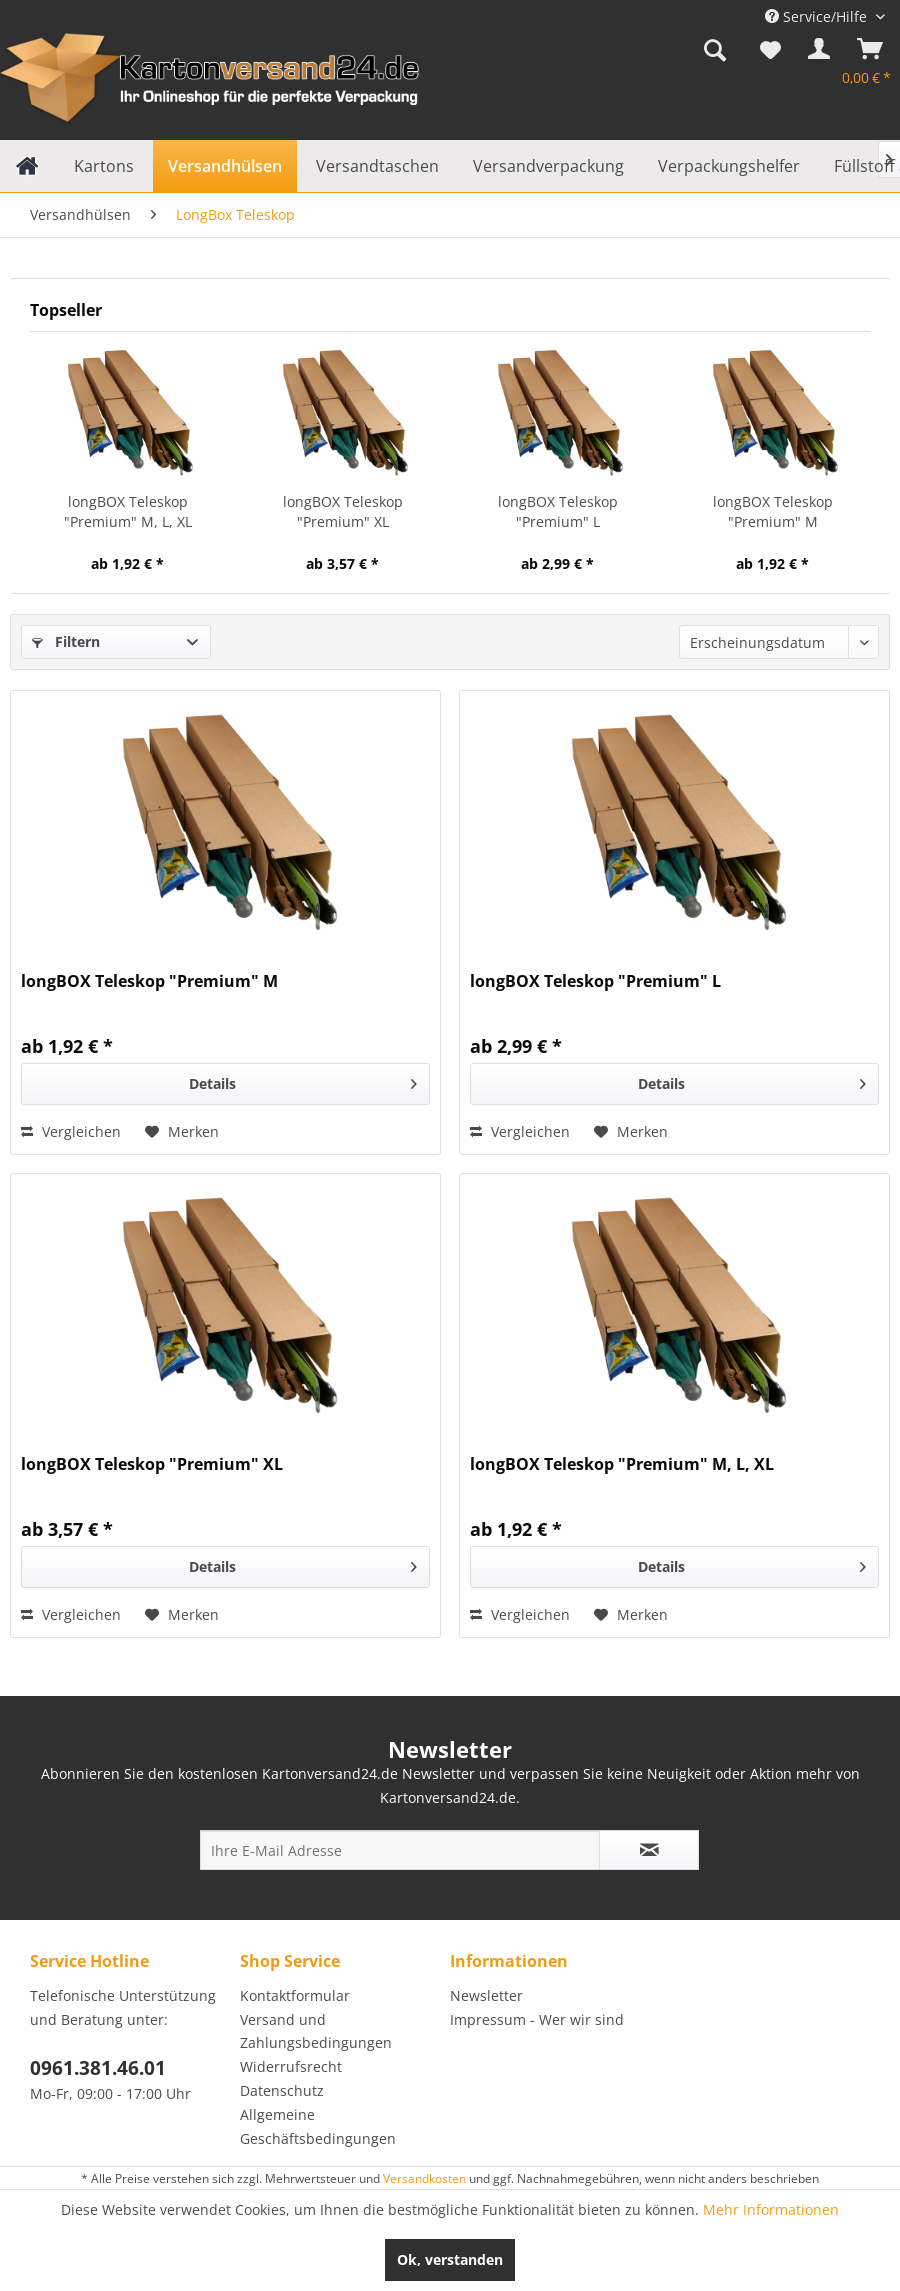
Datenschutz (282, 2090)
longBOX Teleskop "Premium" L (558, 511)
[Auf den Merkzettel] (182, 1132)
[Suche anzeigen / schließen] (715, 53)
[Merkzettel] (770, 53)
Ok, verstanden (450, 2259)
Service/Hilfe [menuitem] (818, 16)
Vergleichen (71, 1131)
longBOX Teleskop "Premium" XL (343, 511)
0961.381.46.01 (98, 2068)
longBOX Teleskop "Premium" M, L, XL (128, 511)
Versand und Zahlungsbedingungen (316, 2031)
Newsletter (486, 1995)
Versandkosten (424, 2178)
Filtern (66, 641)
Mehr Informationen (771, 2209)
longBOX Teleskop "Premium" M (773, 511)
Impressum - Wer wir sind (537, 2019)
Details (303, 1080)
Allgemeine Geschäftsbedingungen (318, 2126)
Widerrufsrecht (291, 2066)
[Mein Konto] (815, 53)
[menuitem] (715, 53)
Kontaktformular (295, 1995)
